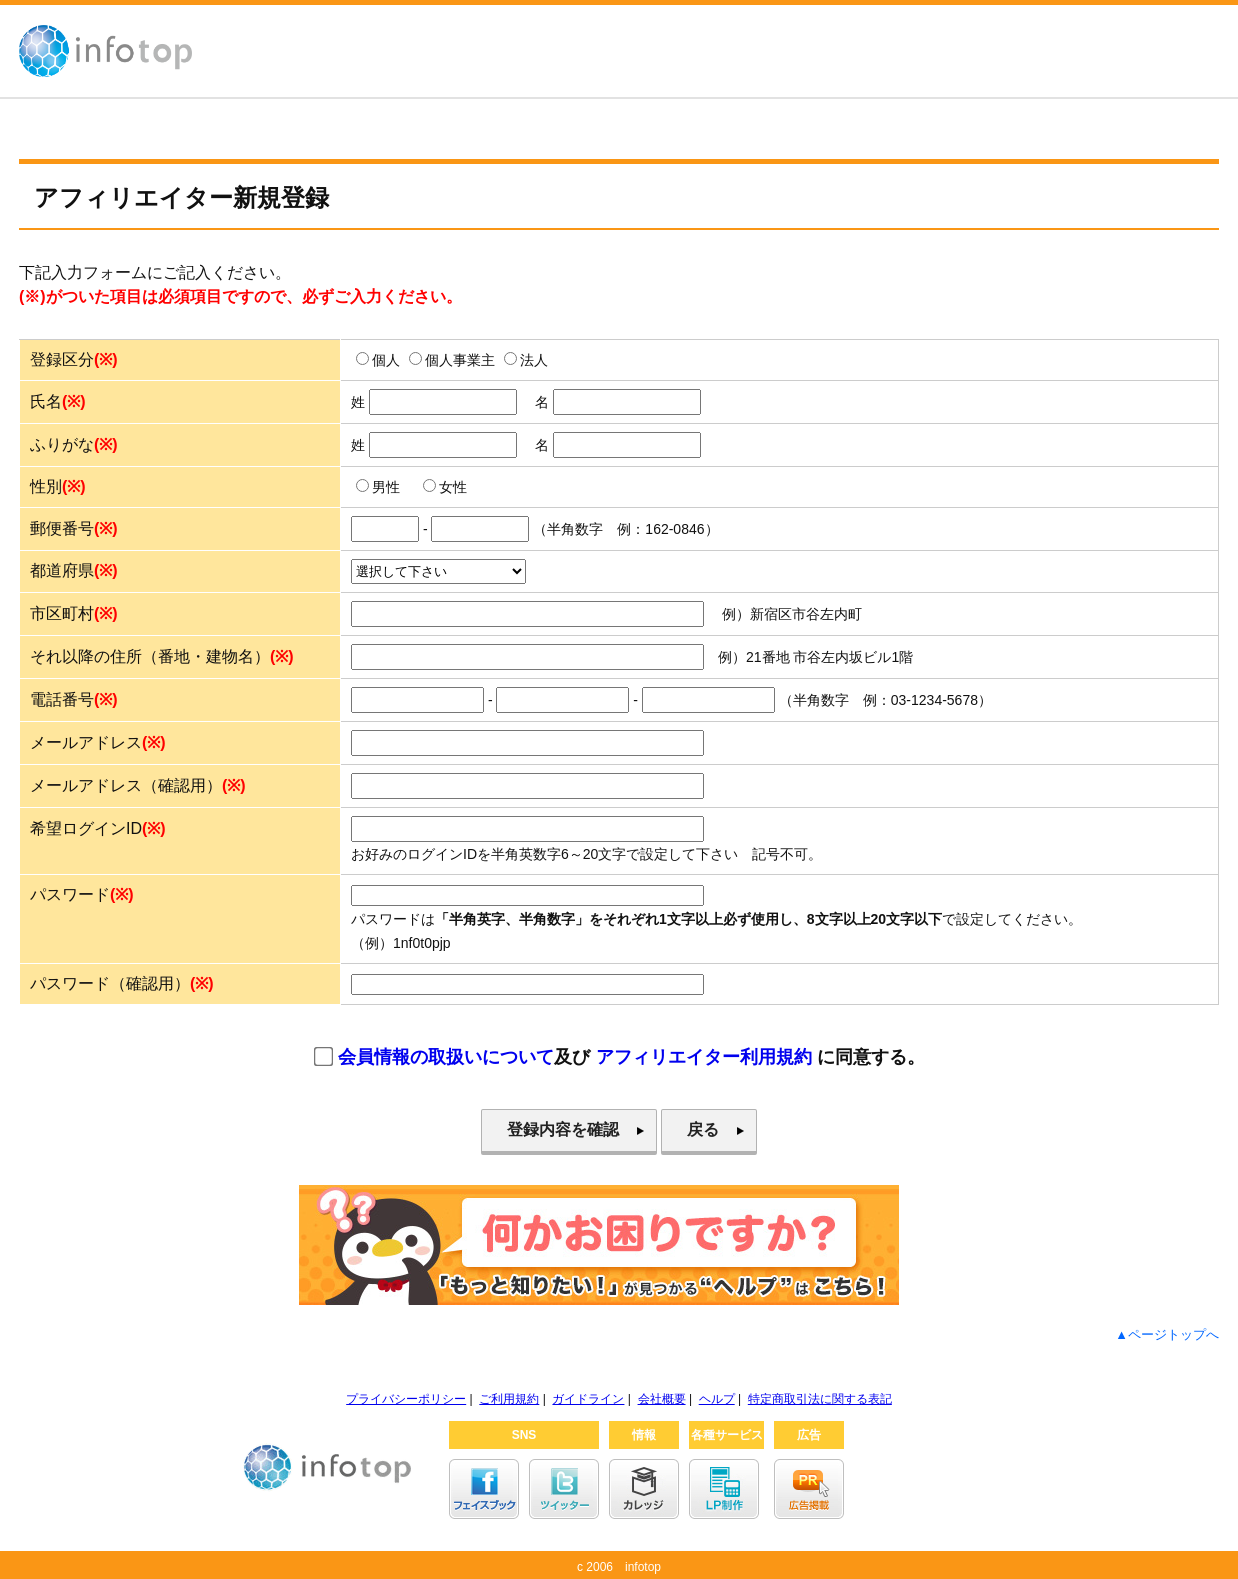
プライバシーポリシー (406, 1399)
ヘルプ (717, 1399)
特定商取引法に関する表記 (820, 1399)
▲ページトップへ (1167, 1334)
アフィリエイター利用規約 (704, 1057)
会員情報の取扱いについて (446, 1057)
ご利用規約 (509, 1399)
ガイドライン (588, 1399)
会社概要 (662, 1399)
